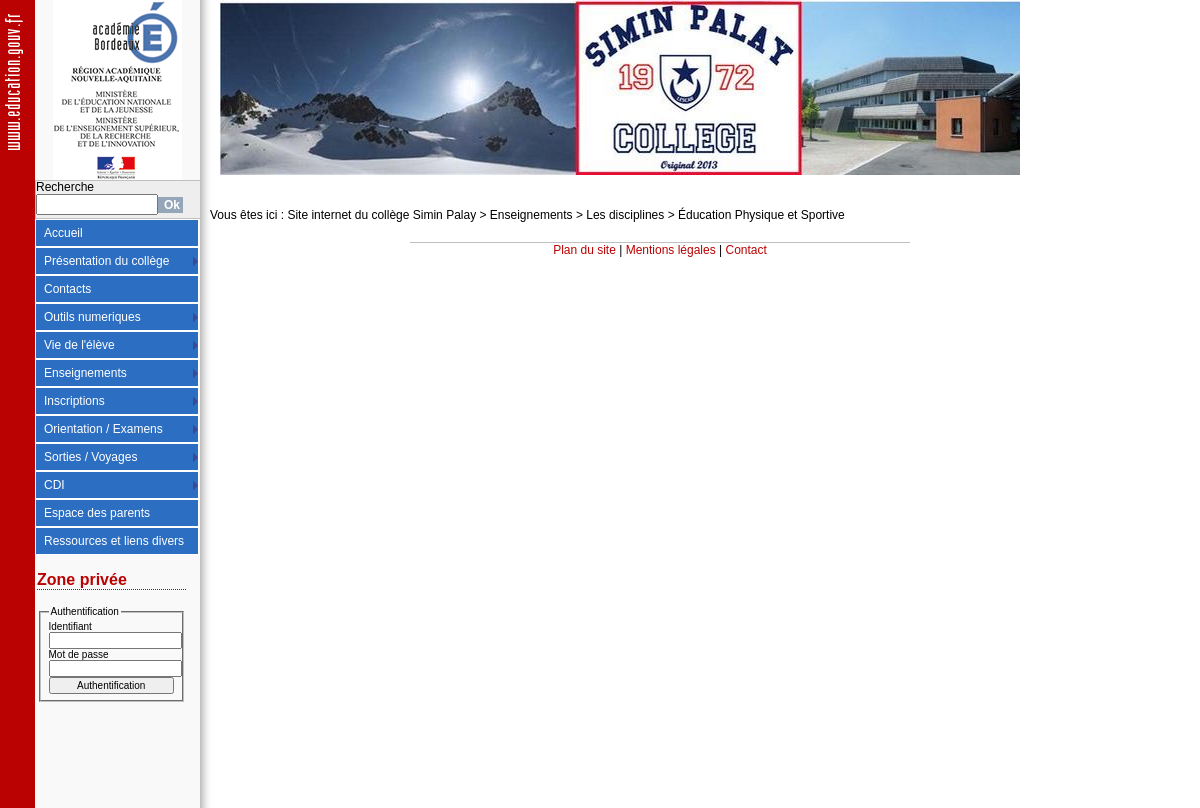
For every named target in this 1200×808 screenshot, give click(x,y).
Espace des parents (97, 513)
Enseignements (85, 373)
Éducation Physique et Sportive (761, 215)
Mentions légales (671, 250)
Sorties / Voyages (90, 457)
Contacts (67, 289)
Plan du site (584, 250)
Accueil (63, 233)
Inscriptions (74, 401)
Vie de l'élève (79, 345)
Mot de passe (79, 654)
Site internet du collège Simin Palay (381, 215)
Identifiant (70, 626)
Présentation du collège (106, 261)
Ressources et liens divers (114, 541)
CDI (54, 485)
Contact (746, 250)
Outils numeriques (92, 317)
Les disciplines (625, 215)
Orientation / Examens (103, 429)
